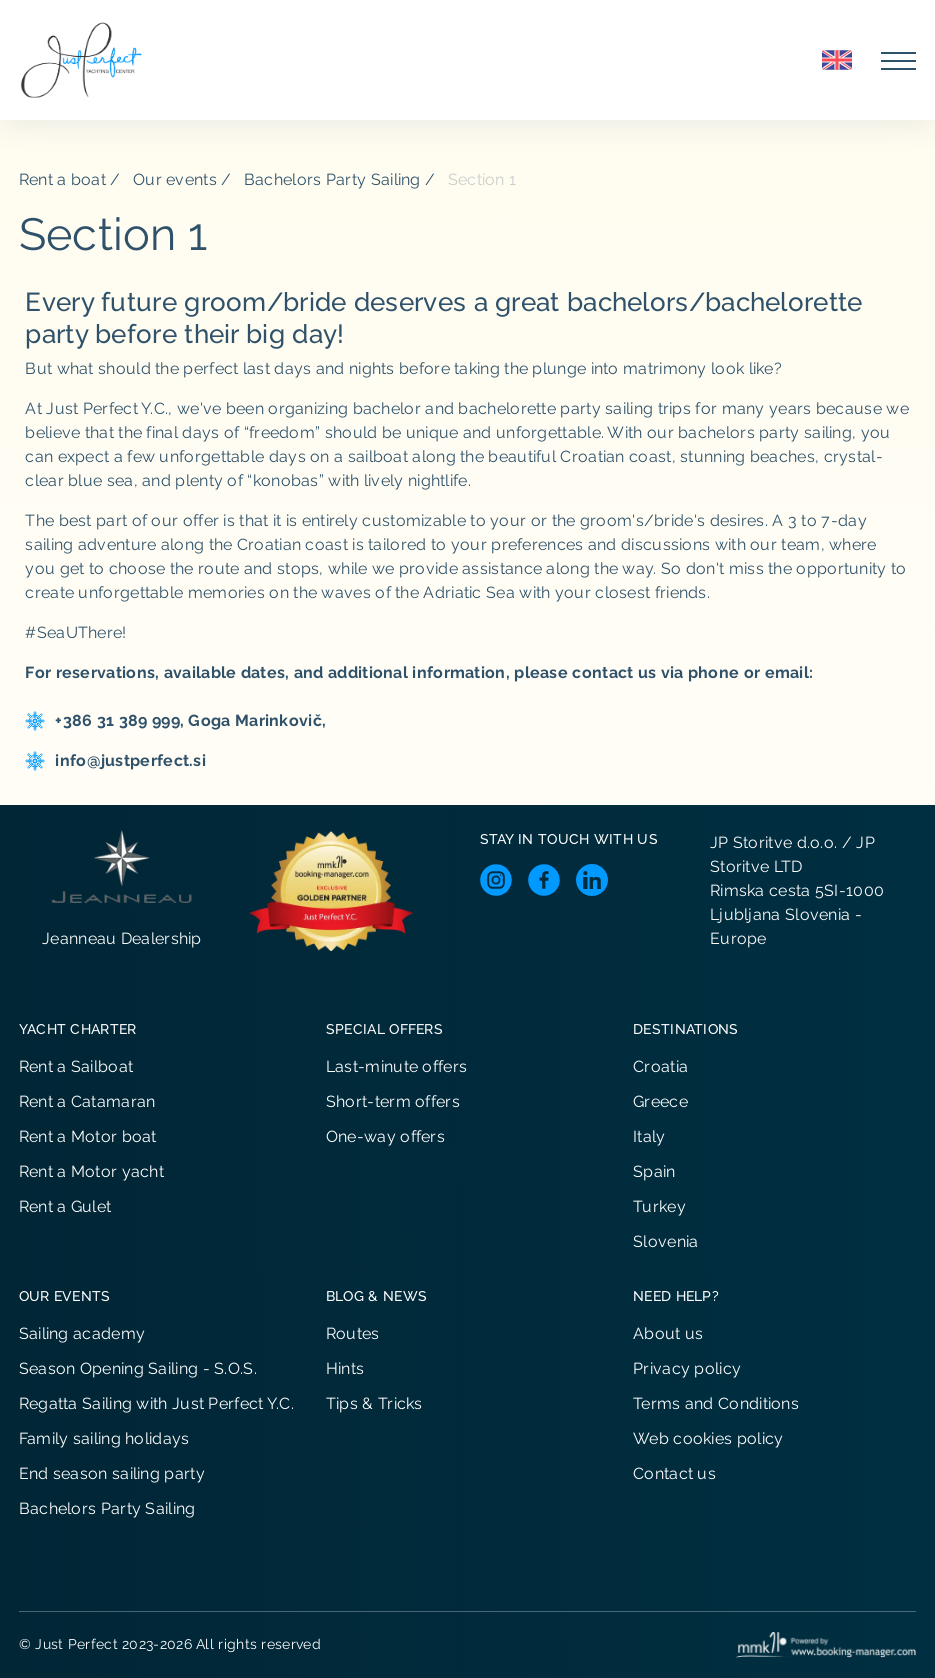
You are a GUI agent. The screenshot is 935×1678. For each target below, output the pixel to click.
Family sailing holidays (104, 1438)
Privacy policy (687, 1368)
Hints (345, 1368)
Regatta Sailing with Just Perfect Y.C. (156, 1403)
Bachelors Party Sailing (332, 179)
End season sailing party (112, 1473)
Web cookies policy (708, 1438)
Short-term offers (393, 1101)
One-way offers (385, 1136)
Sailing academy (82, 1333)
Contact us (674, 1473)
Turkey (659, 1206)
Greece (660, 1101)
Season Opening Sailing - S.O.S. (138, 1368)
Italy (649, 1136)
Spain (654, 1171)
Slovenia (665, 1241)
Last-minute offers (396, 1066)
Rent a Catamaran (87, 1101)
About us (668, 1333)
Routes (353, 1333)
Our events (175, 179)
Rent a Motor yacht (91, 1171)
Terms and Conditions (716, 1403)
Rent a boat (62, 179)
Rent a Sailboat (76, 1066)
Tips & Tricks (374, 1403)
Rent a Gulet (65, 1206)
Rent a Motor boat (88, 1136)
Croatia (660, 1066)
